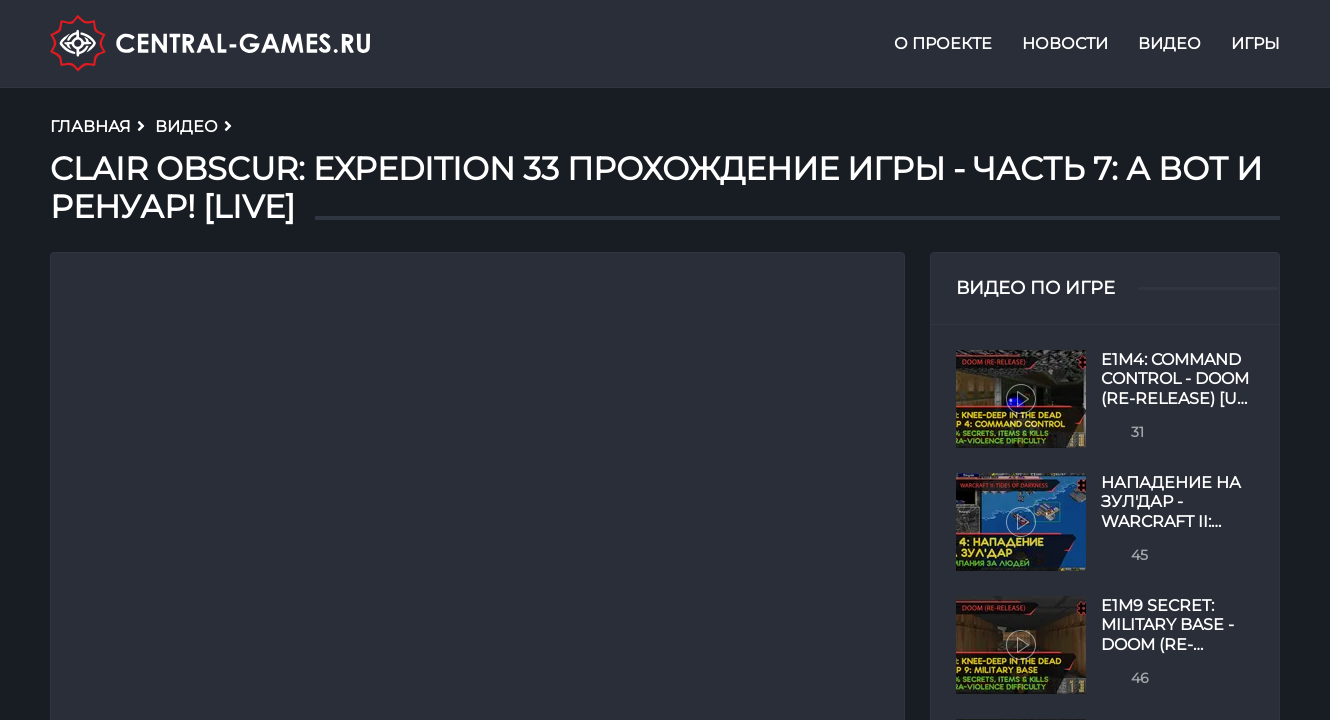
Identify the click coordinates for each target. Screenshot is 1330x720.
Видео (1169, 43)
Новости (1065, 43)
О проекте (943, 43)
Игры (1255, 43)
